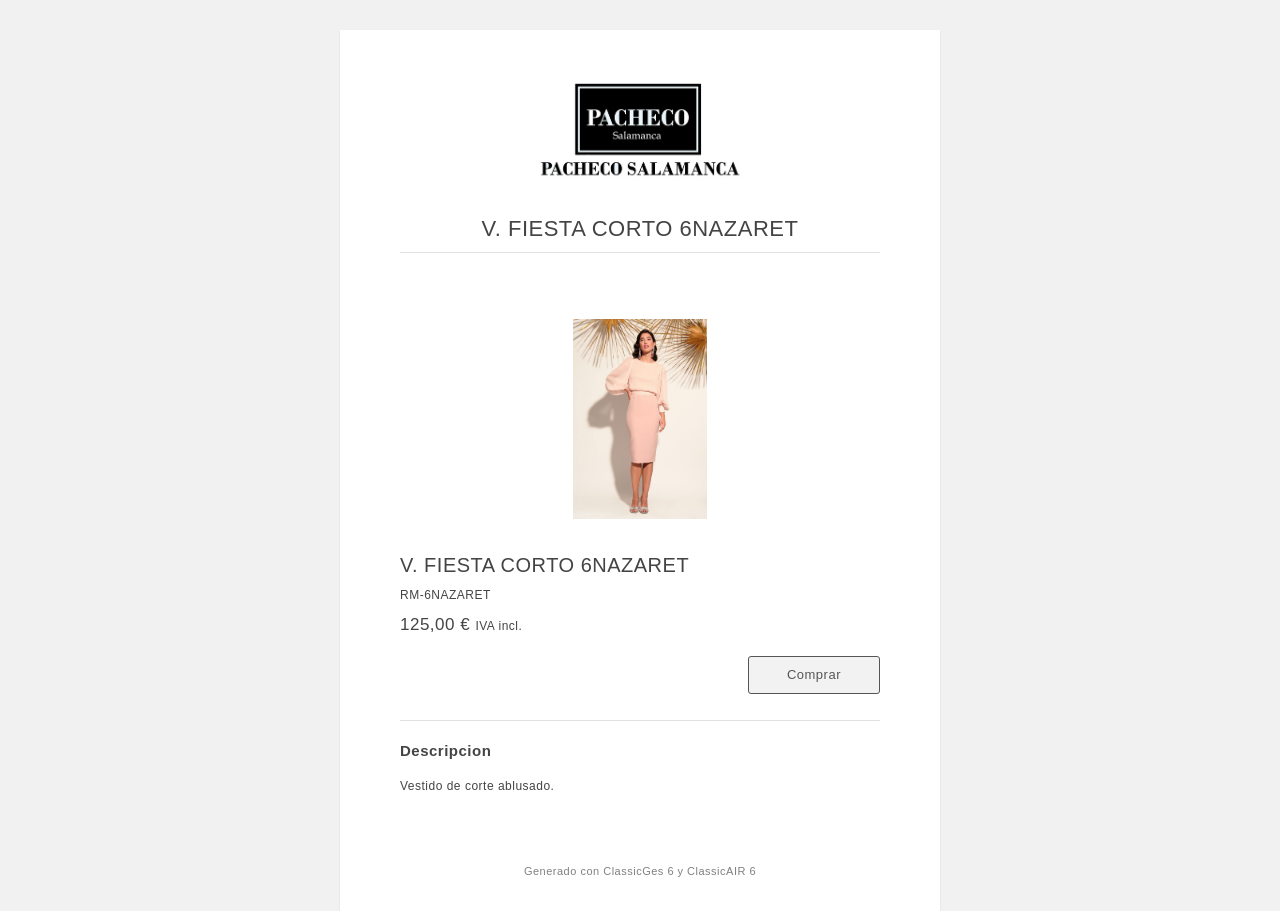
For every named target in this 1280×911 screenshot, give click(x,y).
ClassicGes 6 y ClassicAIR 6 (679, 871)
